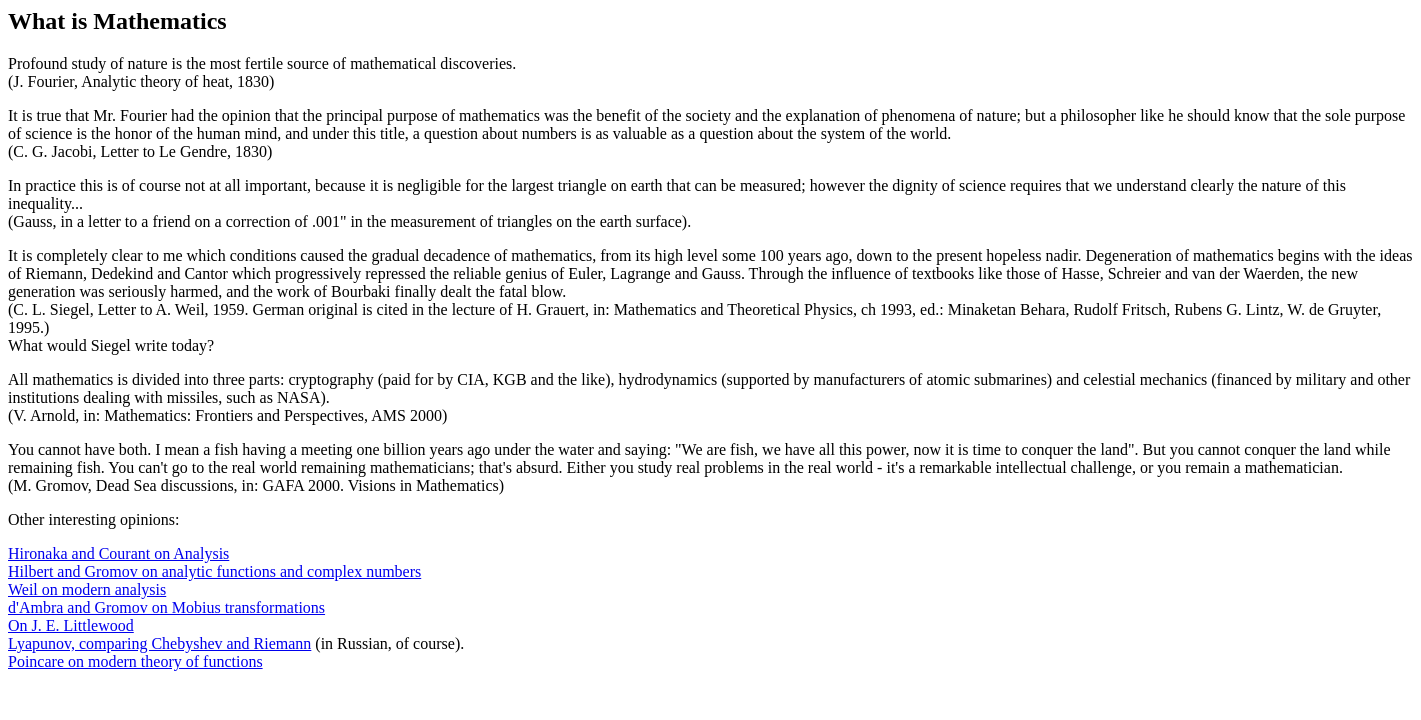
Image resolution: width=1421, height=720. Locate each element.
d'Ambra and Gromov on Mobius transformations (166, 607)
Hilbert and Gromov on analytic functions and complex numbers (214, 571)
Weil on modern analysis (87, 589)
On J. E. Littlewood (71, 625)
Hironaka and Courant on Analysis (118, 553)
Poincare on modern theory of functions (135, 661)
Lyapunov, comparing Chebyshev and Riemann (159, 643)
